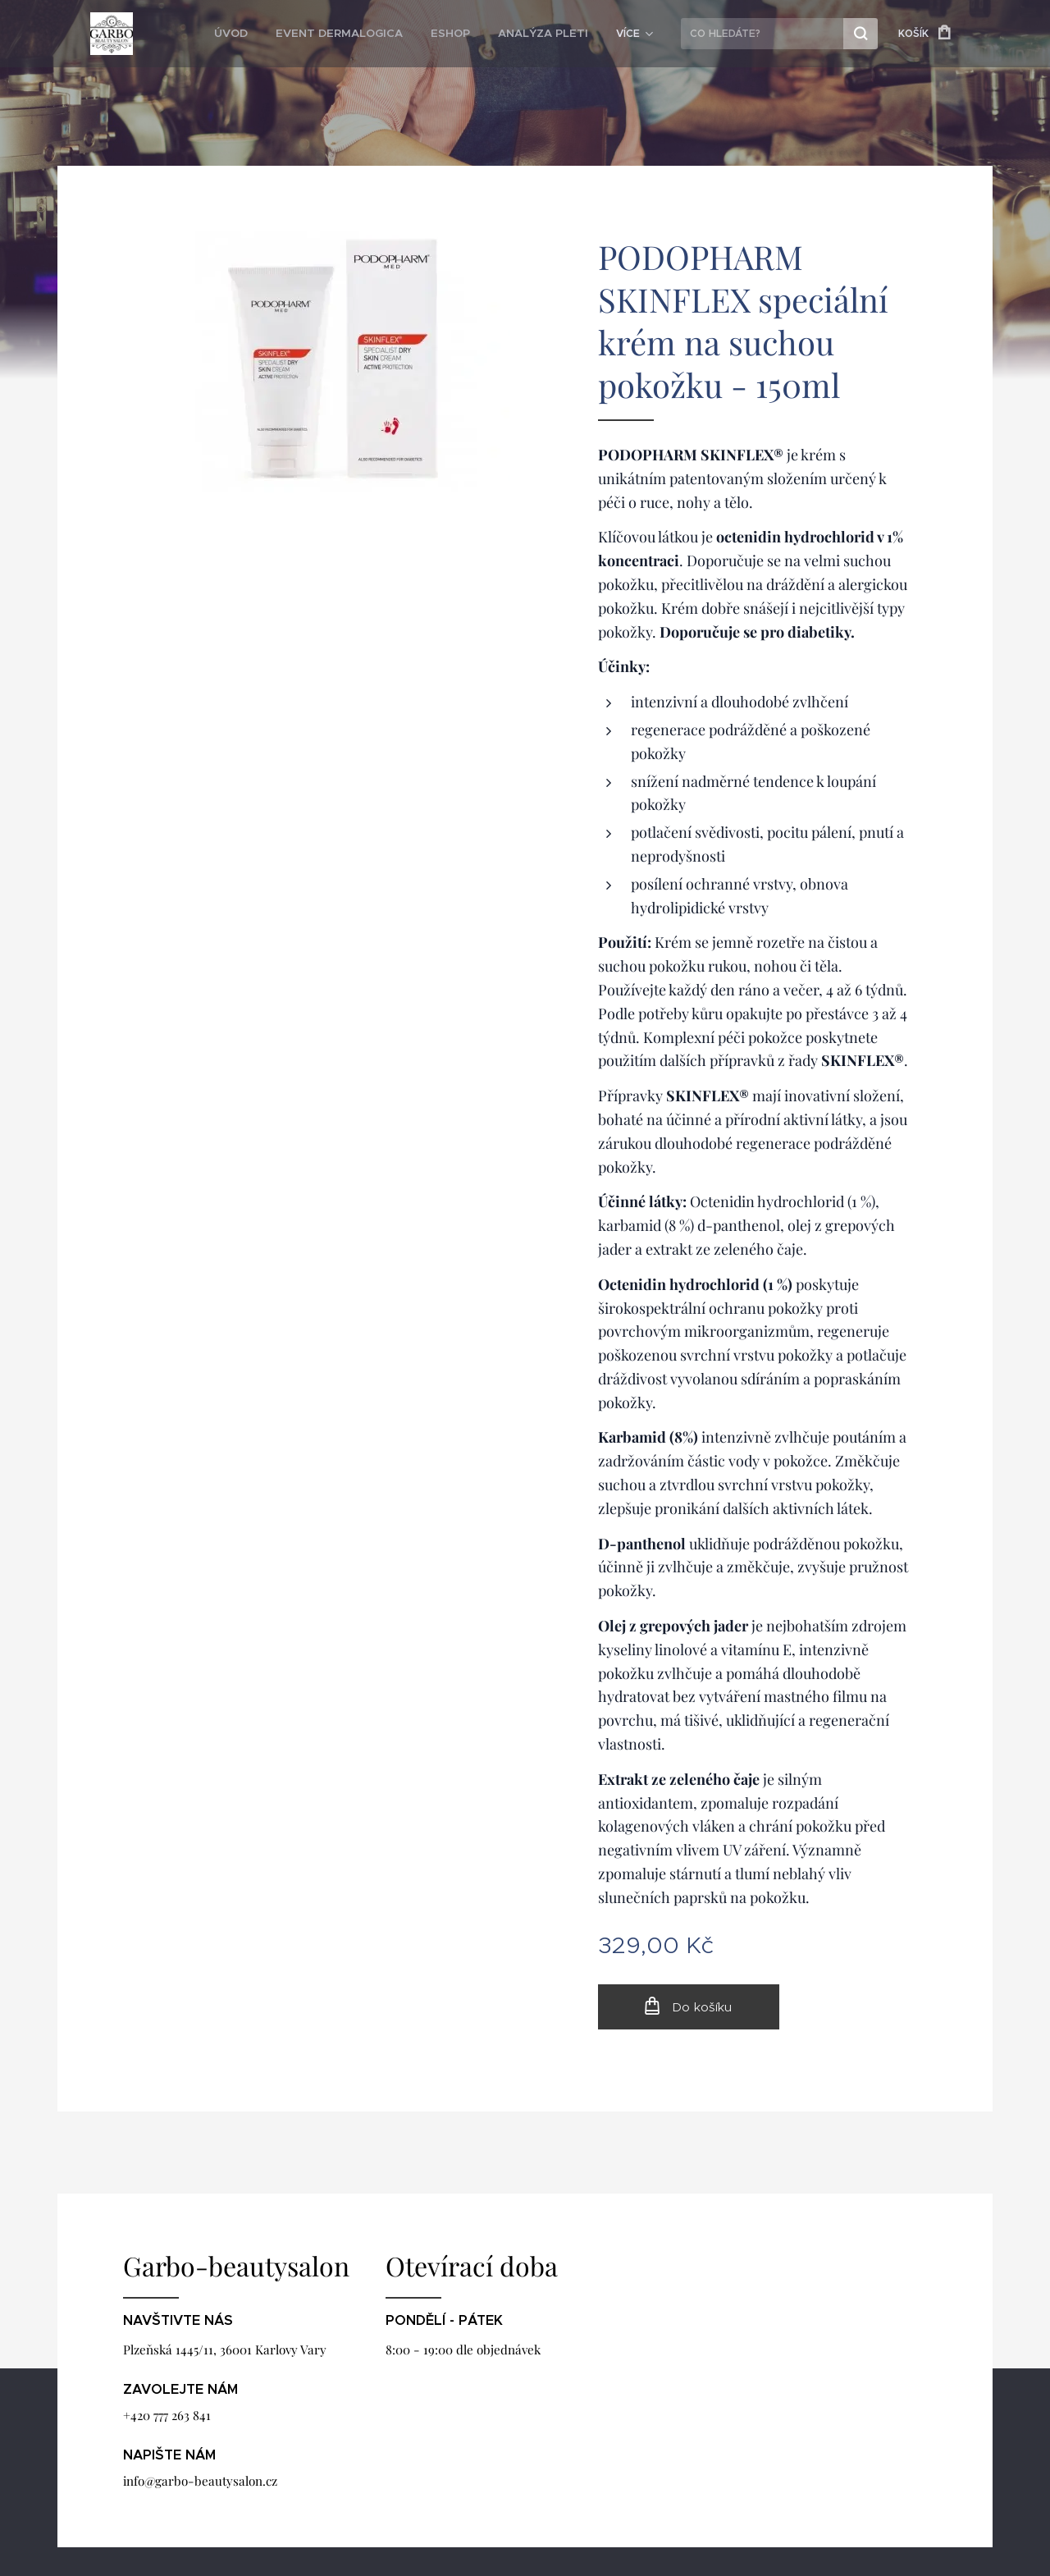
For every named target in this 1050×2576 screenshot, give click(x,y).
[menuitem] (259, 33)
